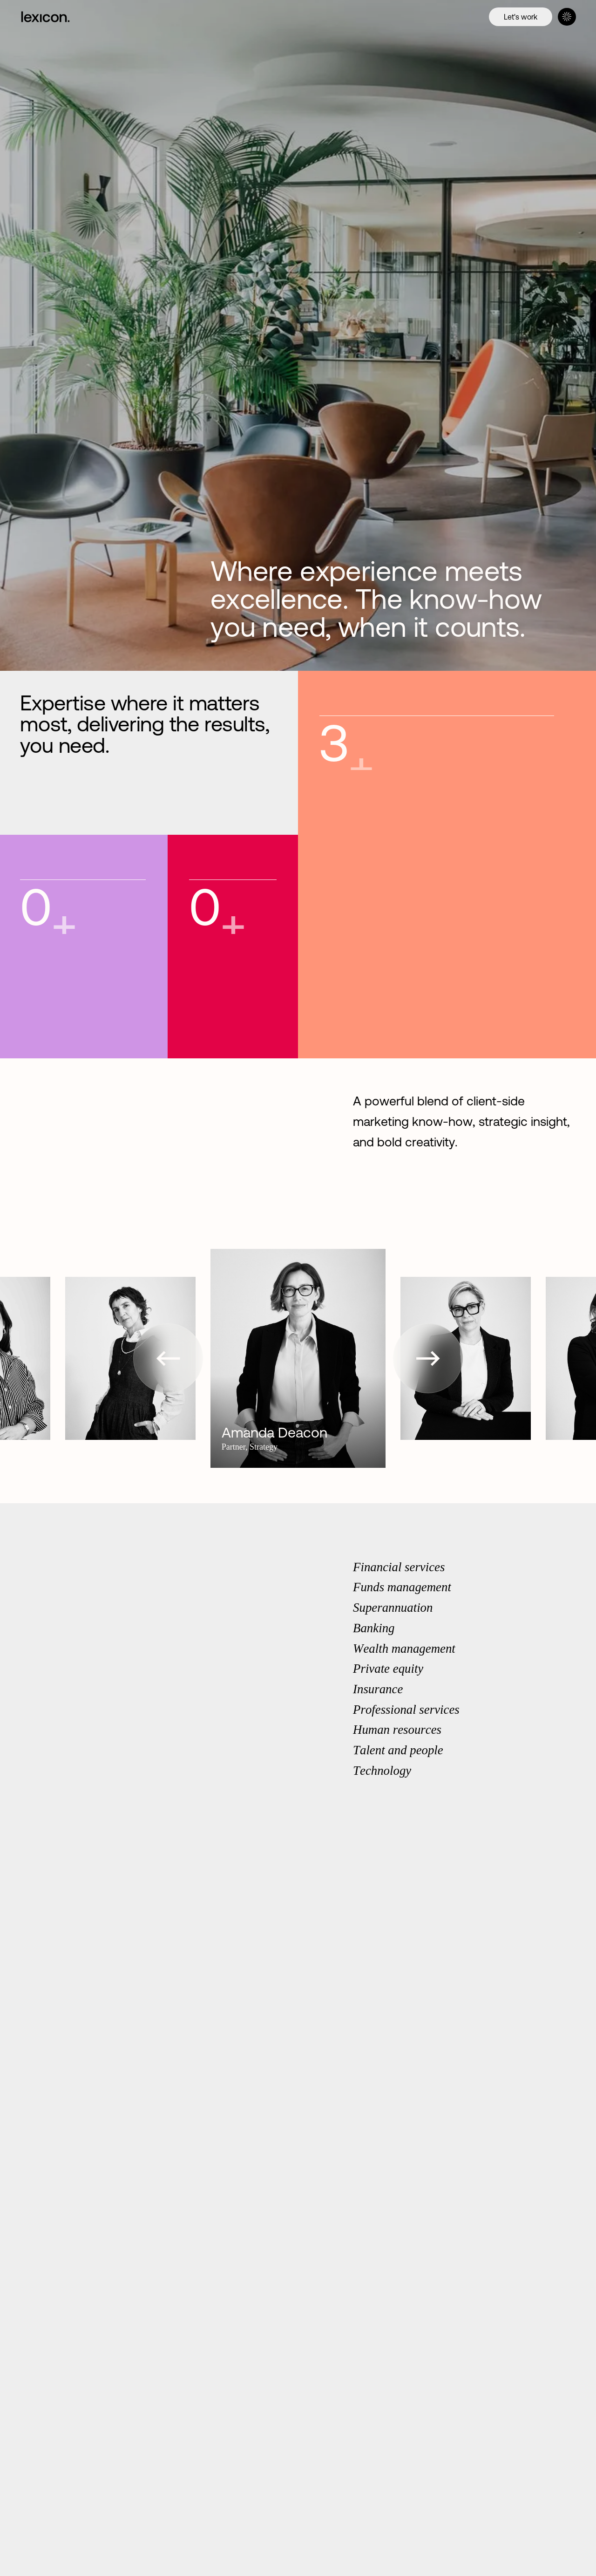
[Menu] (567, 17)
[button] (168, 1358)
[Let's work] (520, 16)
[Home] (55, 16)
